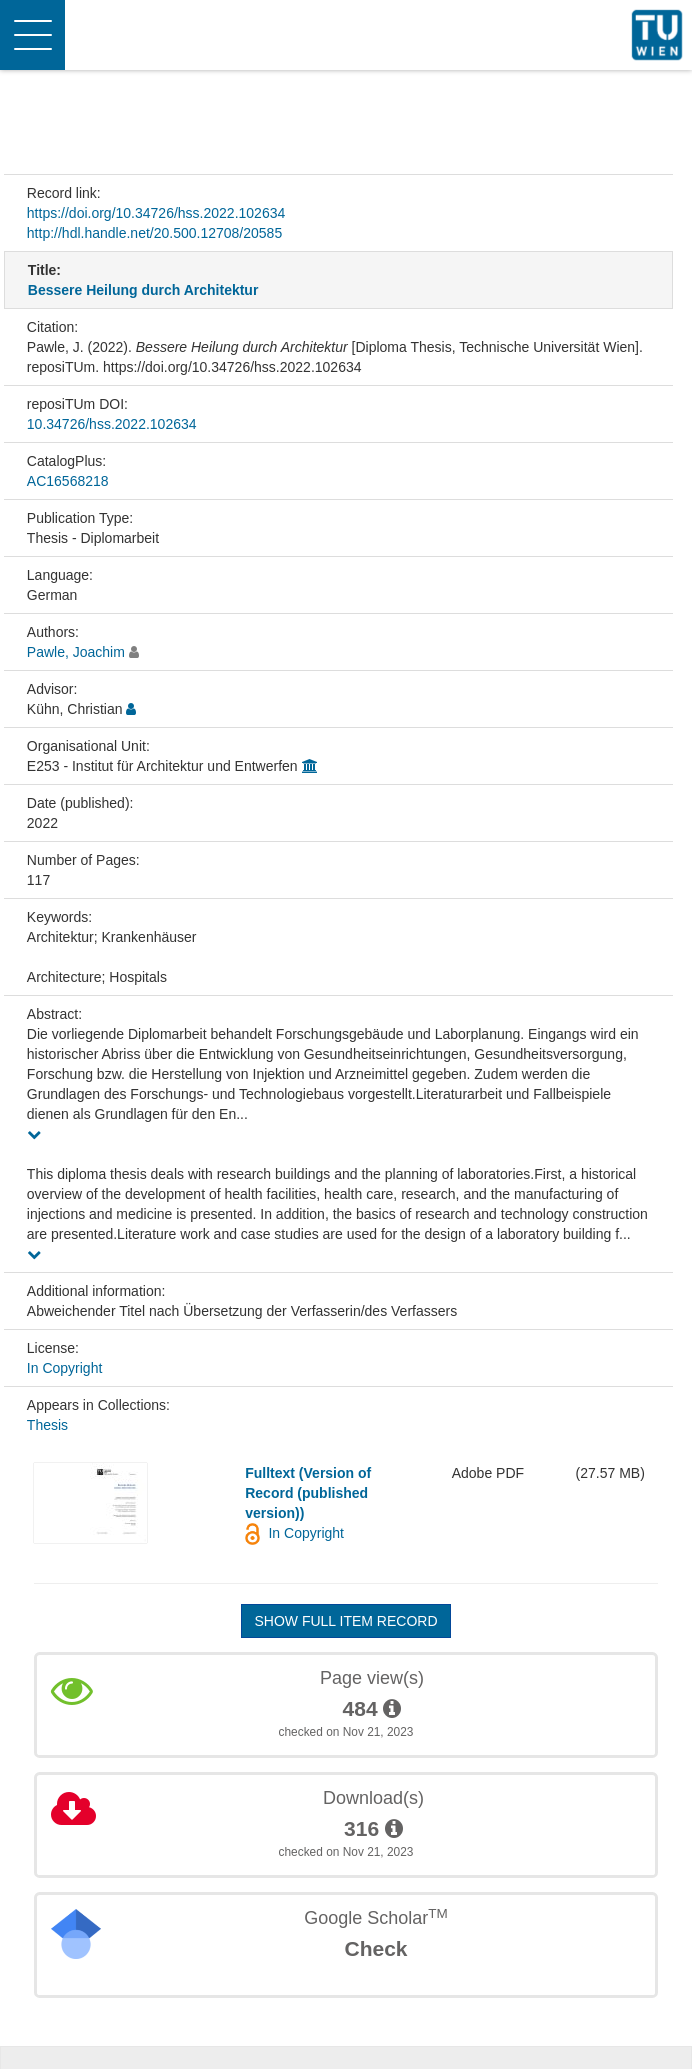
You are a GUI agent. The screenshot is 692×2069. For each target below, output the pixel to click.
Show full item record (345, 1621)
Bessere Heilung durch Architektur (143, 290)
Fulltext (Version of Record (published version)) (308, 1493)
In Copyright (64, 1368)
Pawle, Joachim (76, 652)
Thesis (47, 1425)
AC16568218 (68, 481)
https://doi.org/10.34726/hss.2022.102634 (156, 213)
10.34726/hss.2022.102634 (112, 424)
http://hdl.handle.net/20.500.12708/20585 (154, 233)
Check (375, 1948)
